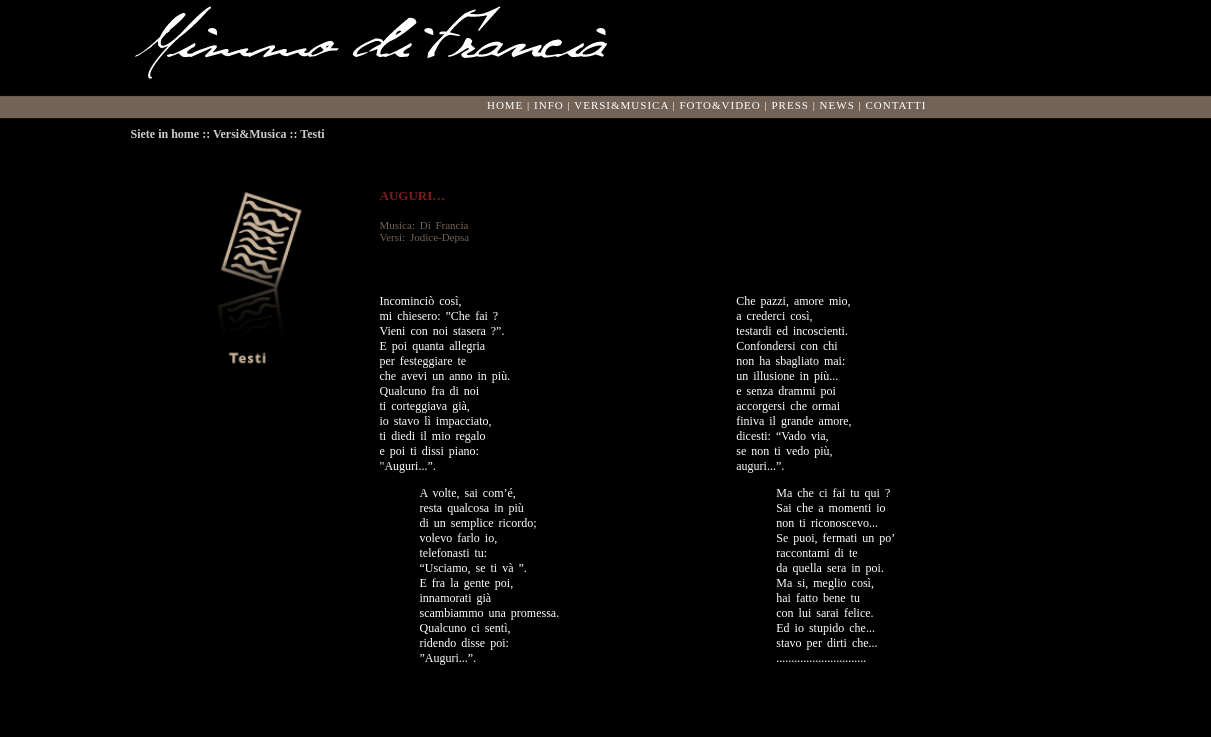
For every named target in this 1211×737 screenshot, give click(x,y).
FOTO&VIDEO (719, 105)
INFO (549, 105)
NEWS (837, 105)
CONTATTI (895, 105)
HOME (505, 105)
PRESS (789, 105)
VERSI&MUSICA (621, 105)
